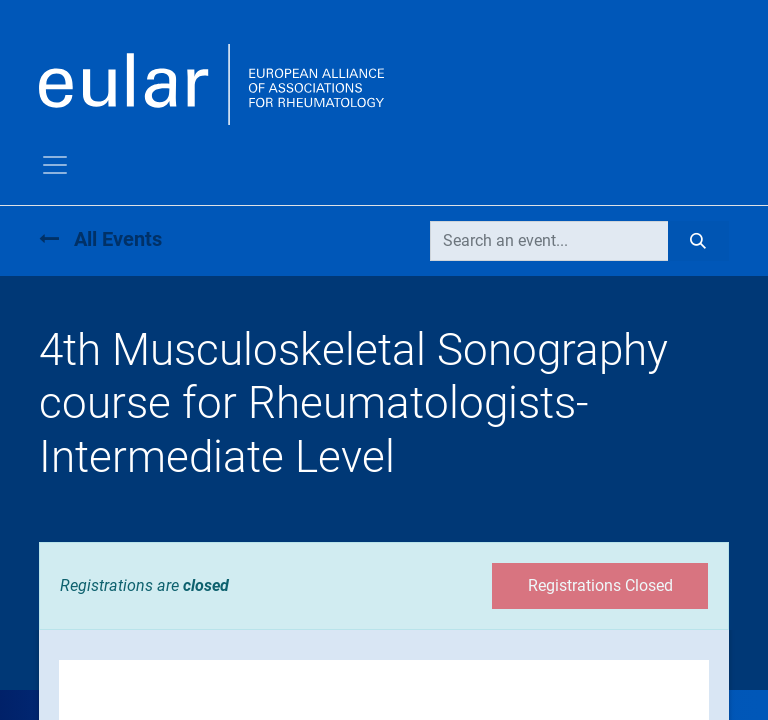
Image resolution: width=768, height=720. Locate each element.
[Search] (698, 241)
